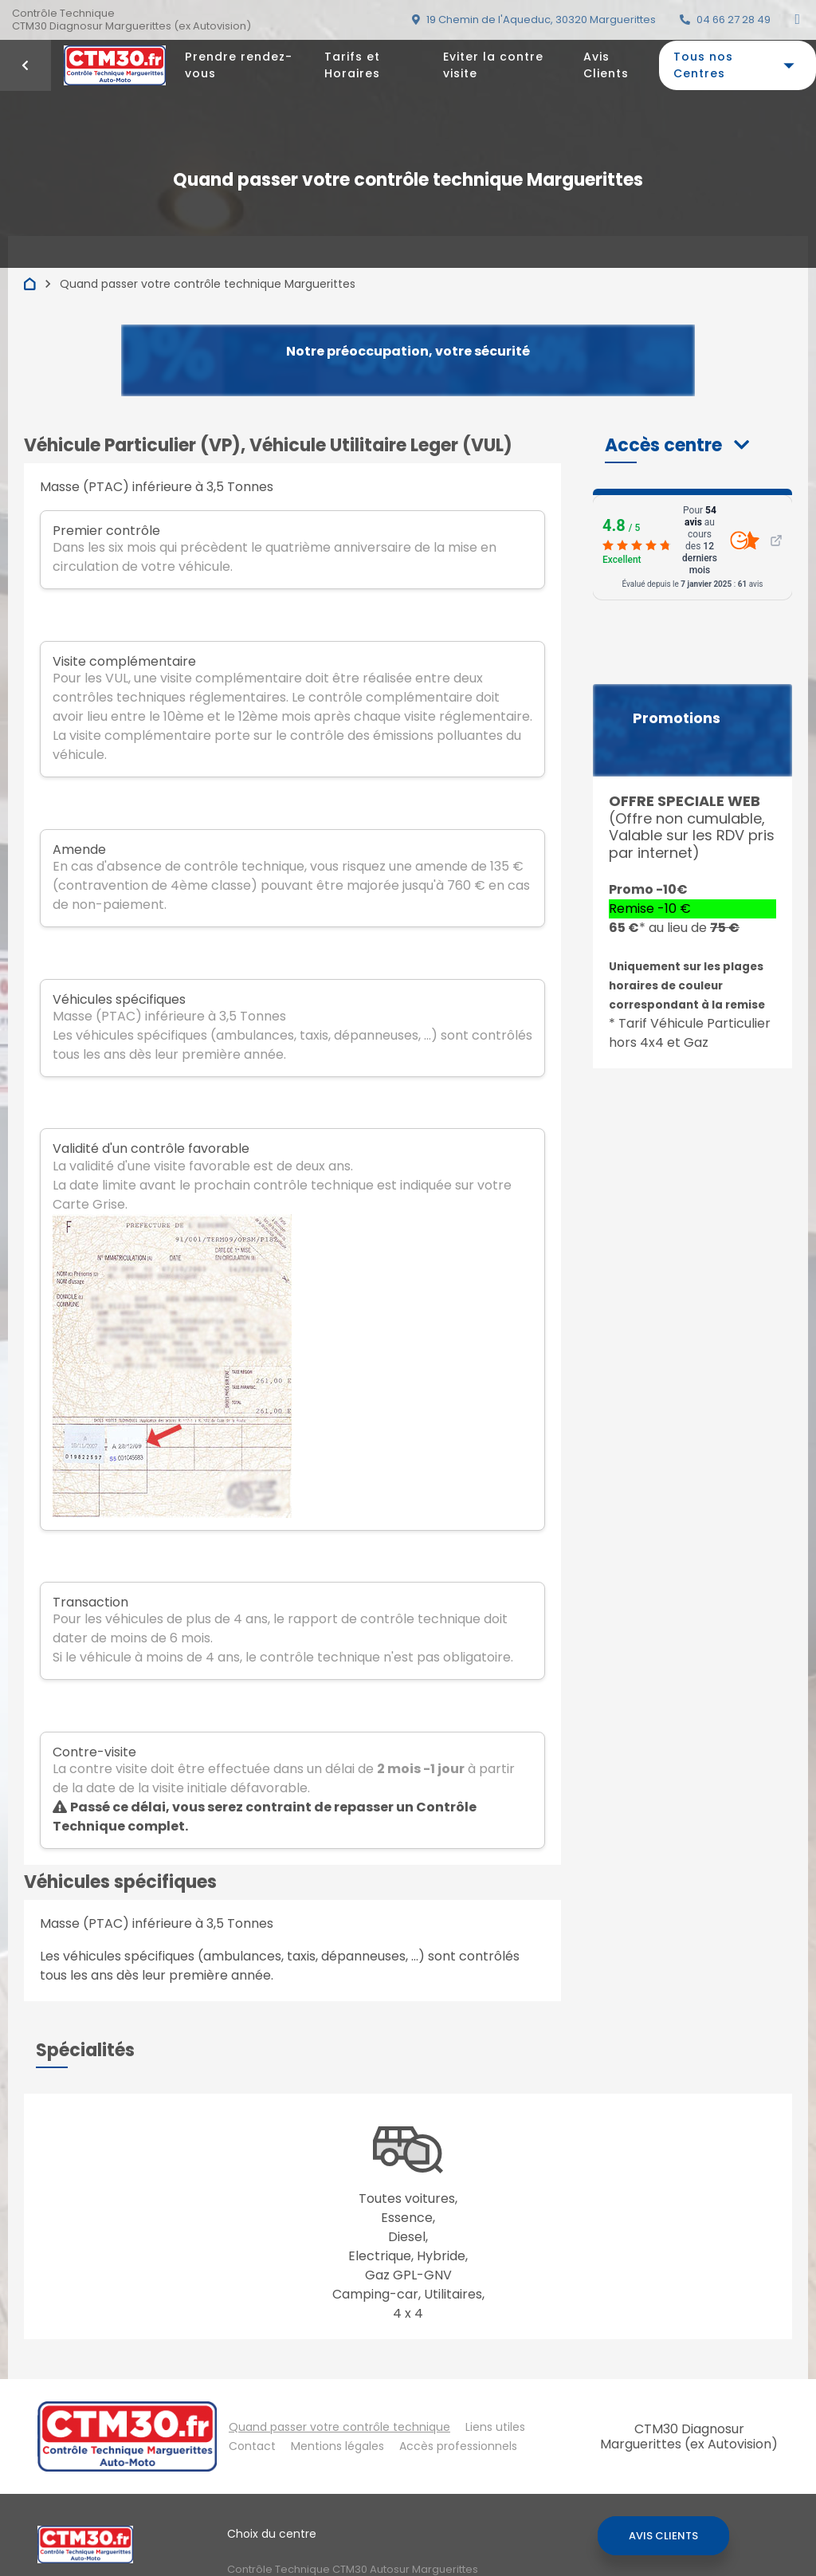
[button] (677, 445)
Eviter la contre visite (493, 65)
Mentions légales (337, 2446)
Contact (252, 2446)
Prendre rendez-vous (238, 65)
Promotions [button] (676, 718)
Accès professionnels (458, 2446)
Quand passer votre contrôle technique (339, 2427)
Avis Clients (606, 65)
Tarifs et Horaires (352, 65)
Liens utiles (495, 2427)
